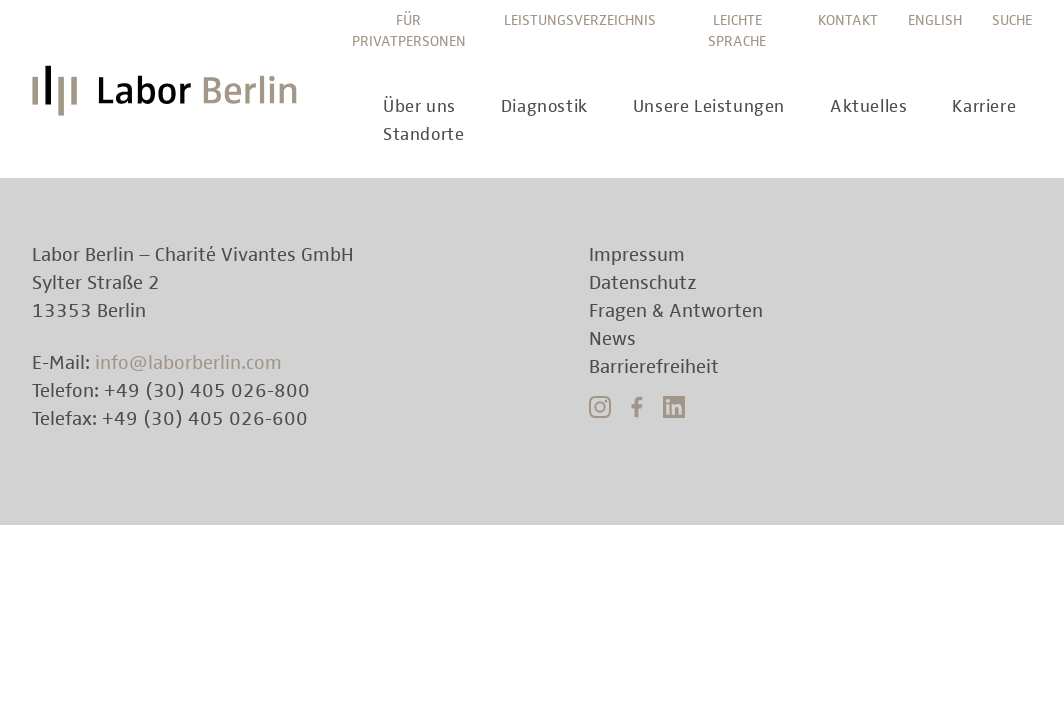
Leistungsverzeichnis (580, 20)
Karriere (984, 107)
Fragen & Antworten (676, 311)
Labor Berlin (170, 99)
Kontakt (848, 20)
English (935, 20)
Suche (1012, 20)
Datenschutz (643, 283)
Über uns (419, 107)
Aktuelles (868, 107)
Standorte (423, 135)
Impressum (637, 255)
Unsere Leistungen (709, 107)
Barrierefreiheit (654, 367)
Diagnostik (544, 107)
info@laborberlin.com (188, 363)
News (612, 339)
